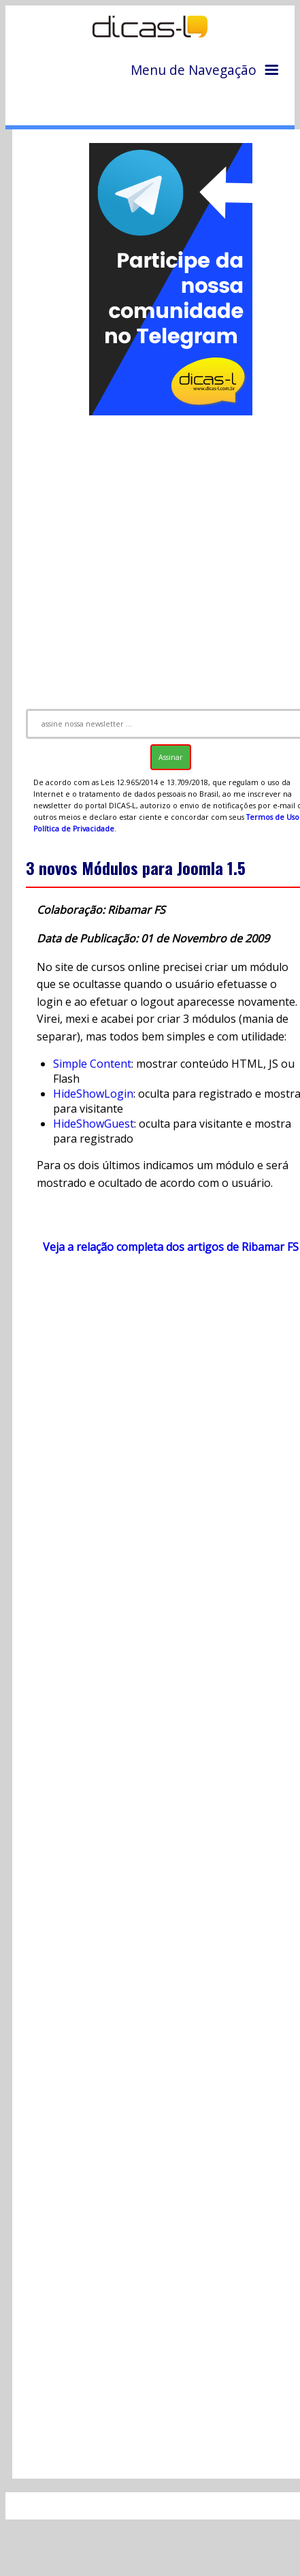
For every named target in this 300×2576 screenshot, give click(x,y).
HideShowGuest (93, 1123)
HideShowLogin (93, 1093)
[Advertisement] (152, 555)
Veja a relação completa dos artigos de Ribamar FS (171, 1246)
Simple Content (92, 1063)
